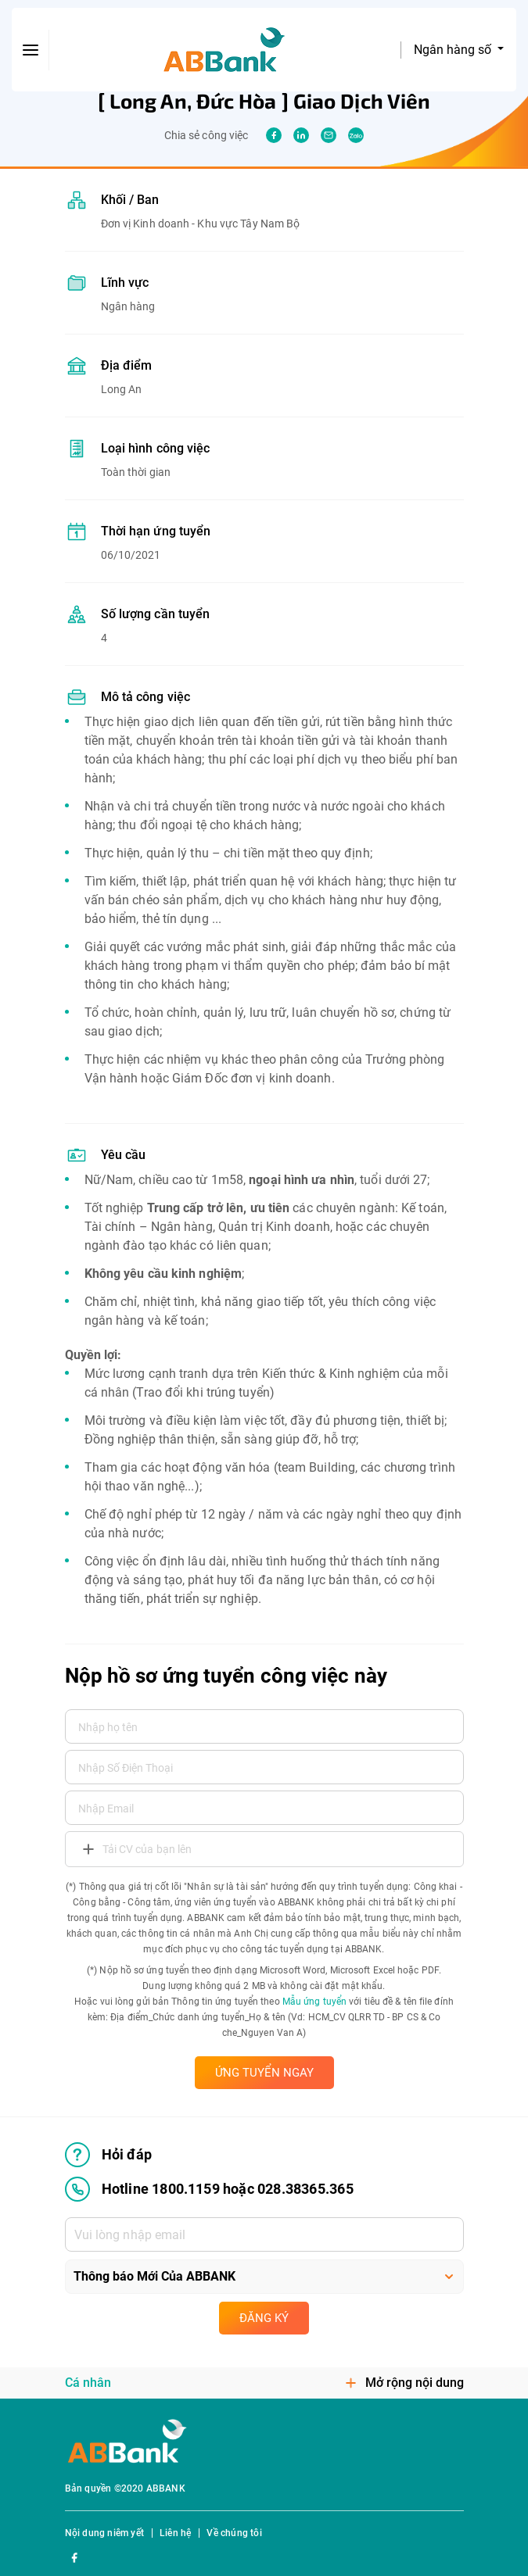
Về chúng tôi (234, 2533)
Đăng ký (264, 2318)
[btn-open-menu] (30, 50)
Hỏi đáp (108, 2154)
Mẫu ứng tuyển (314, 2001)
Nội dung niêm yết (104, 2533)
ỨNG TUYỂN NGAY (264, 2073)
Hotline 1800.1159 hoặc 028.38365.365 (209, 2189)
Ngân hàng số (454, 49)
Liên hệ (175, 2533)
